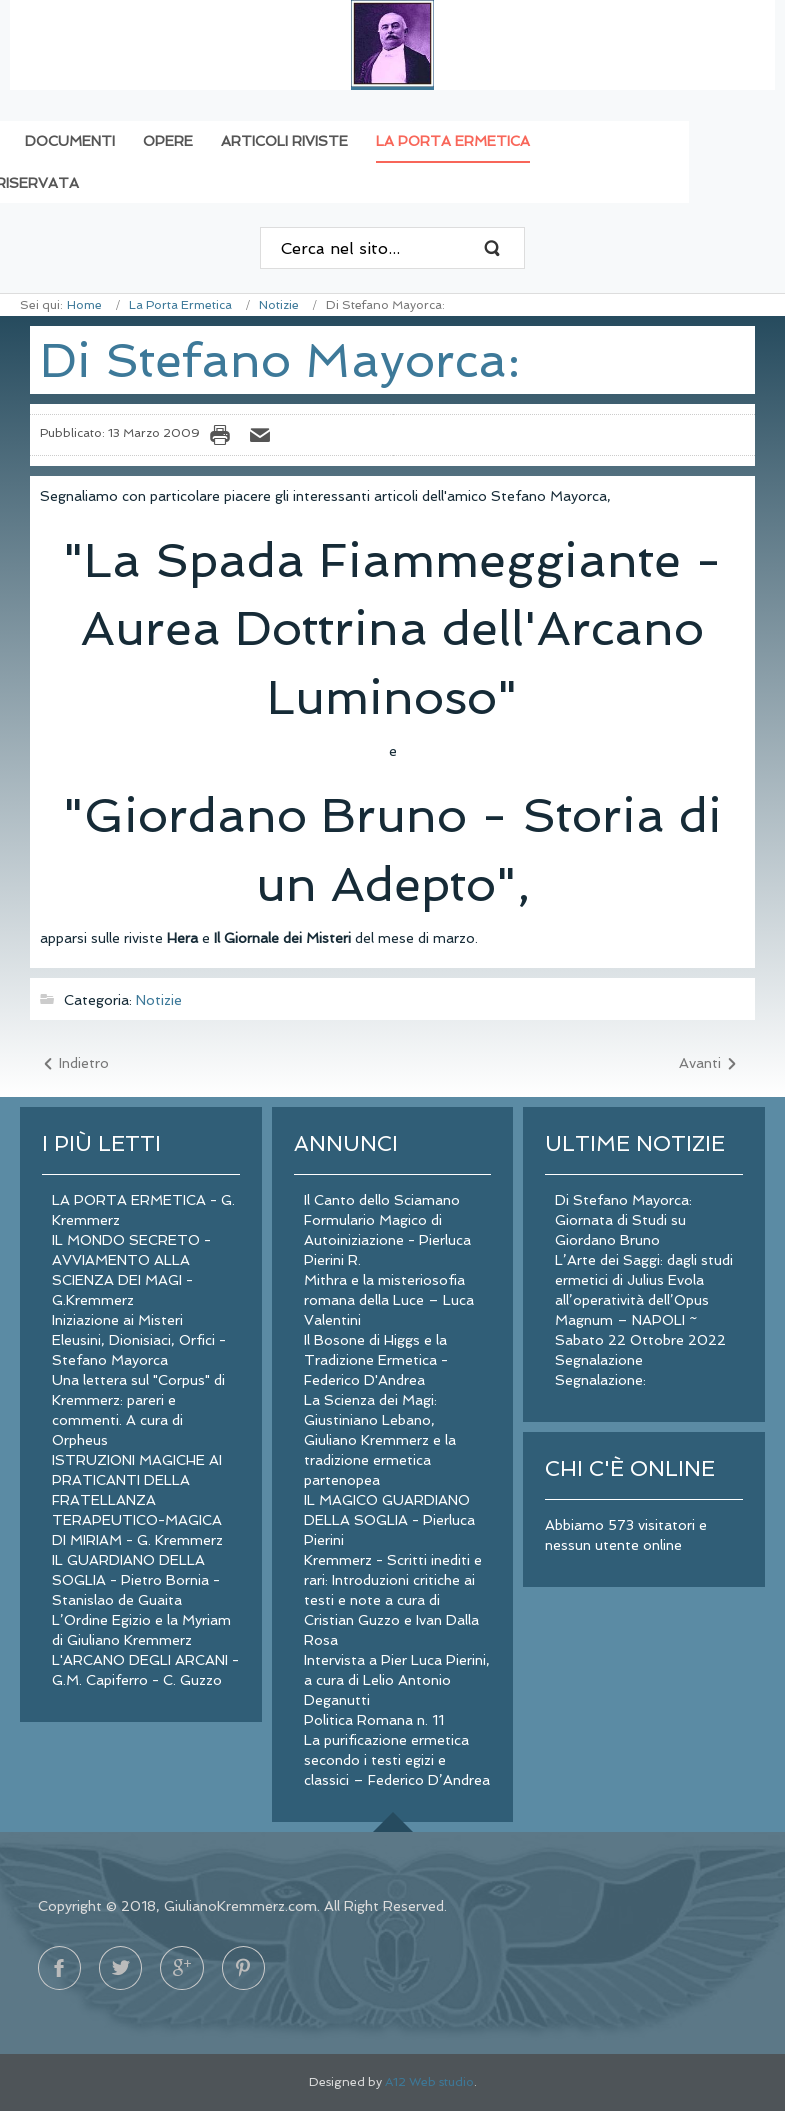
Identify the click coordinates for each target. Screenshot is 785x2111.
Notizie (279, 305)
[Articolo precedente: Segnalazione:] (75, 1064)
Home (84, 305)
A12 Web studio (429, 2082)
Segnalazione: (600, 1380)
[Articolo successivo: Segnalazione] (709, 1064)
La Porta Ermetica (180, 305)
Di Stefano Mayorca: (280, 360)
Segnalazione (599, 1360)
